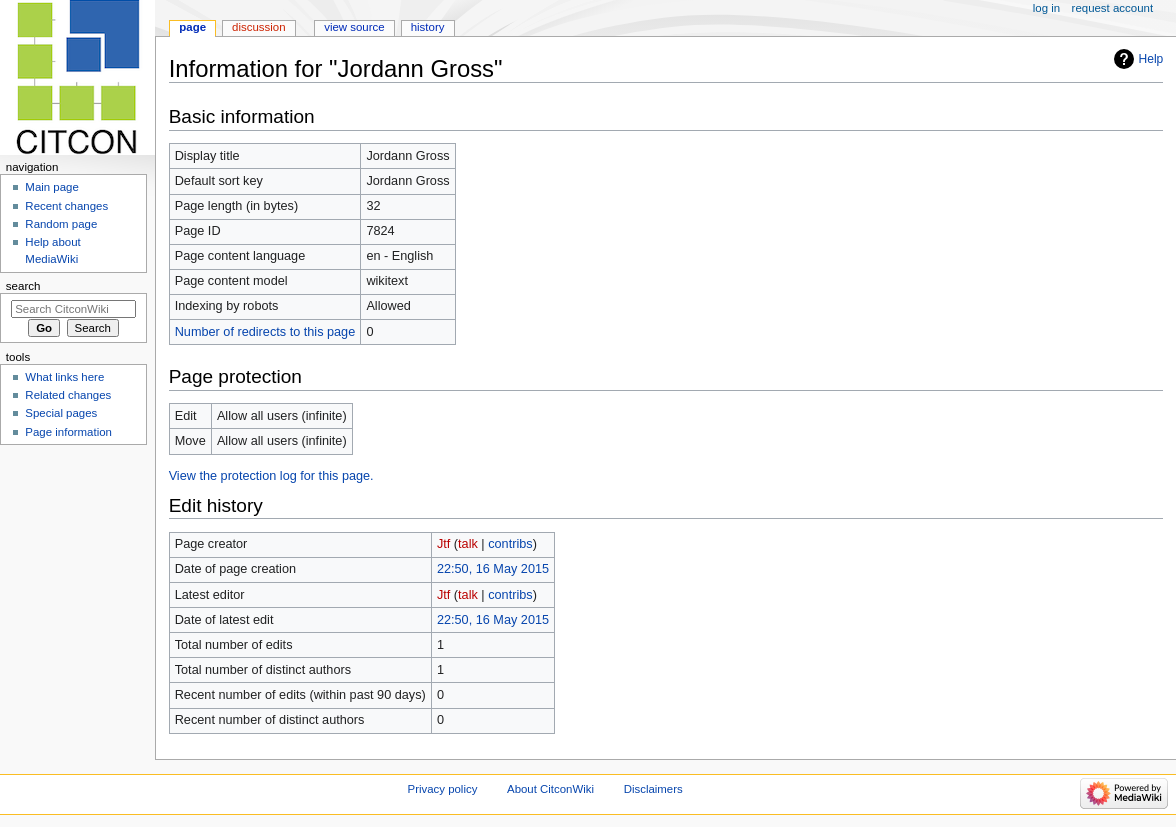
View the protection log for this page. (271, 476)
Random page (61, 224)
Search (23, 286)
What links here (64, 377)
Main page (52, 187)
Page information (68, 432)
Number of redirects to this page (265, 332)
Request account (1113, 8)
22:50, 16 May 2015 (493, 569)
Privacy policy (443, 789)
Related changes (68, 395)
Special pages (61, 413)
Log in (1046, 8)
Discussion (258, 27)
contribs (510, 544)
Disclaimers (653, 789)
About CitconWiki (550, 789)
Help (1151, 59)
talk (468, 544)
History (428, 27)
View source (354, 27)
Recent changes (66, 206)
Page (192, 27)
